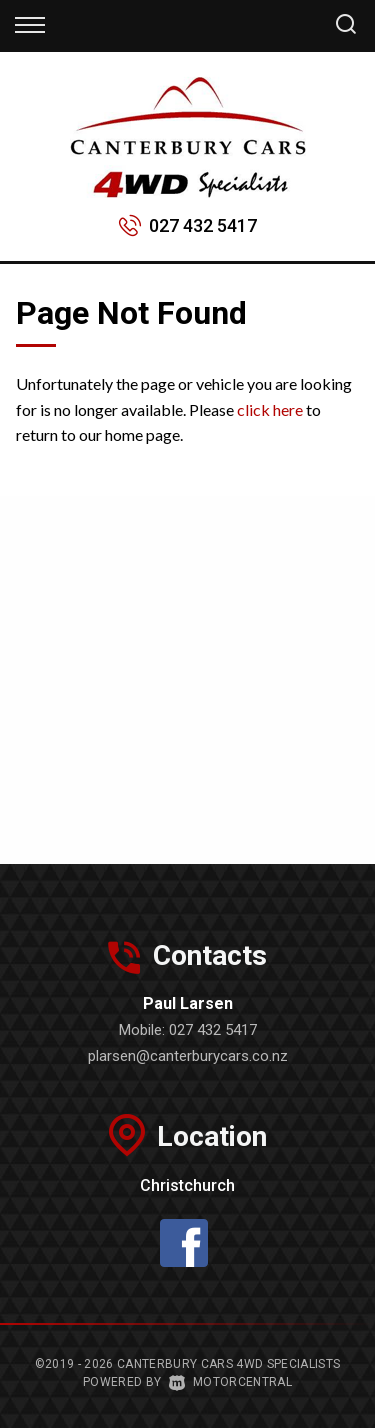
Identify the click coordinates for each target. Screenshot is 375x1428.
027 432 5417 (203, 225)
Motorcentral (230, 1382)
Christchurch (187, 1185)
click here (270, 409)
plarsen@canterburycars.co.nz (188, 1056)
